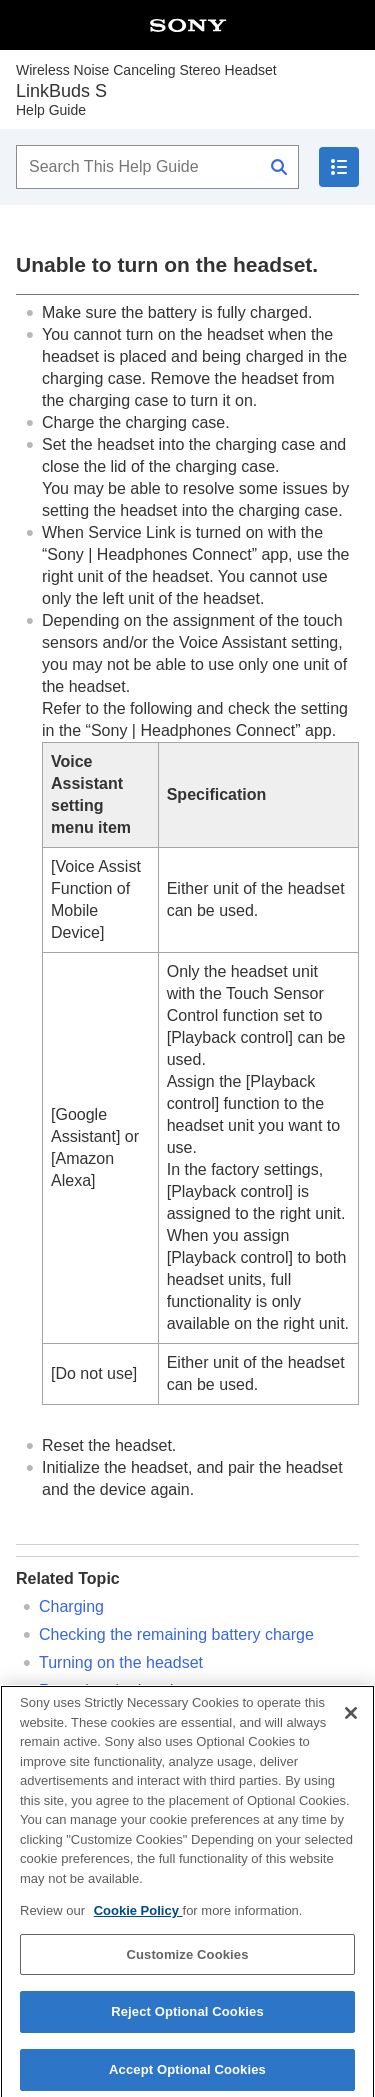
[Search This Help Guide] (157, 167)
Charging (71, 1606)
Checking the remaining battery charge (176, 1634)
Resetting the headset (117, 1690)
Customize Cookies (187, 1962)
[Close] (351, 1722)
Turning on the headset (121, 1662)
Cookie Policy (138, 1919)
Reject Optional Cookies (187, 2020)
